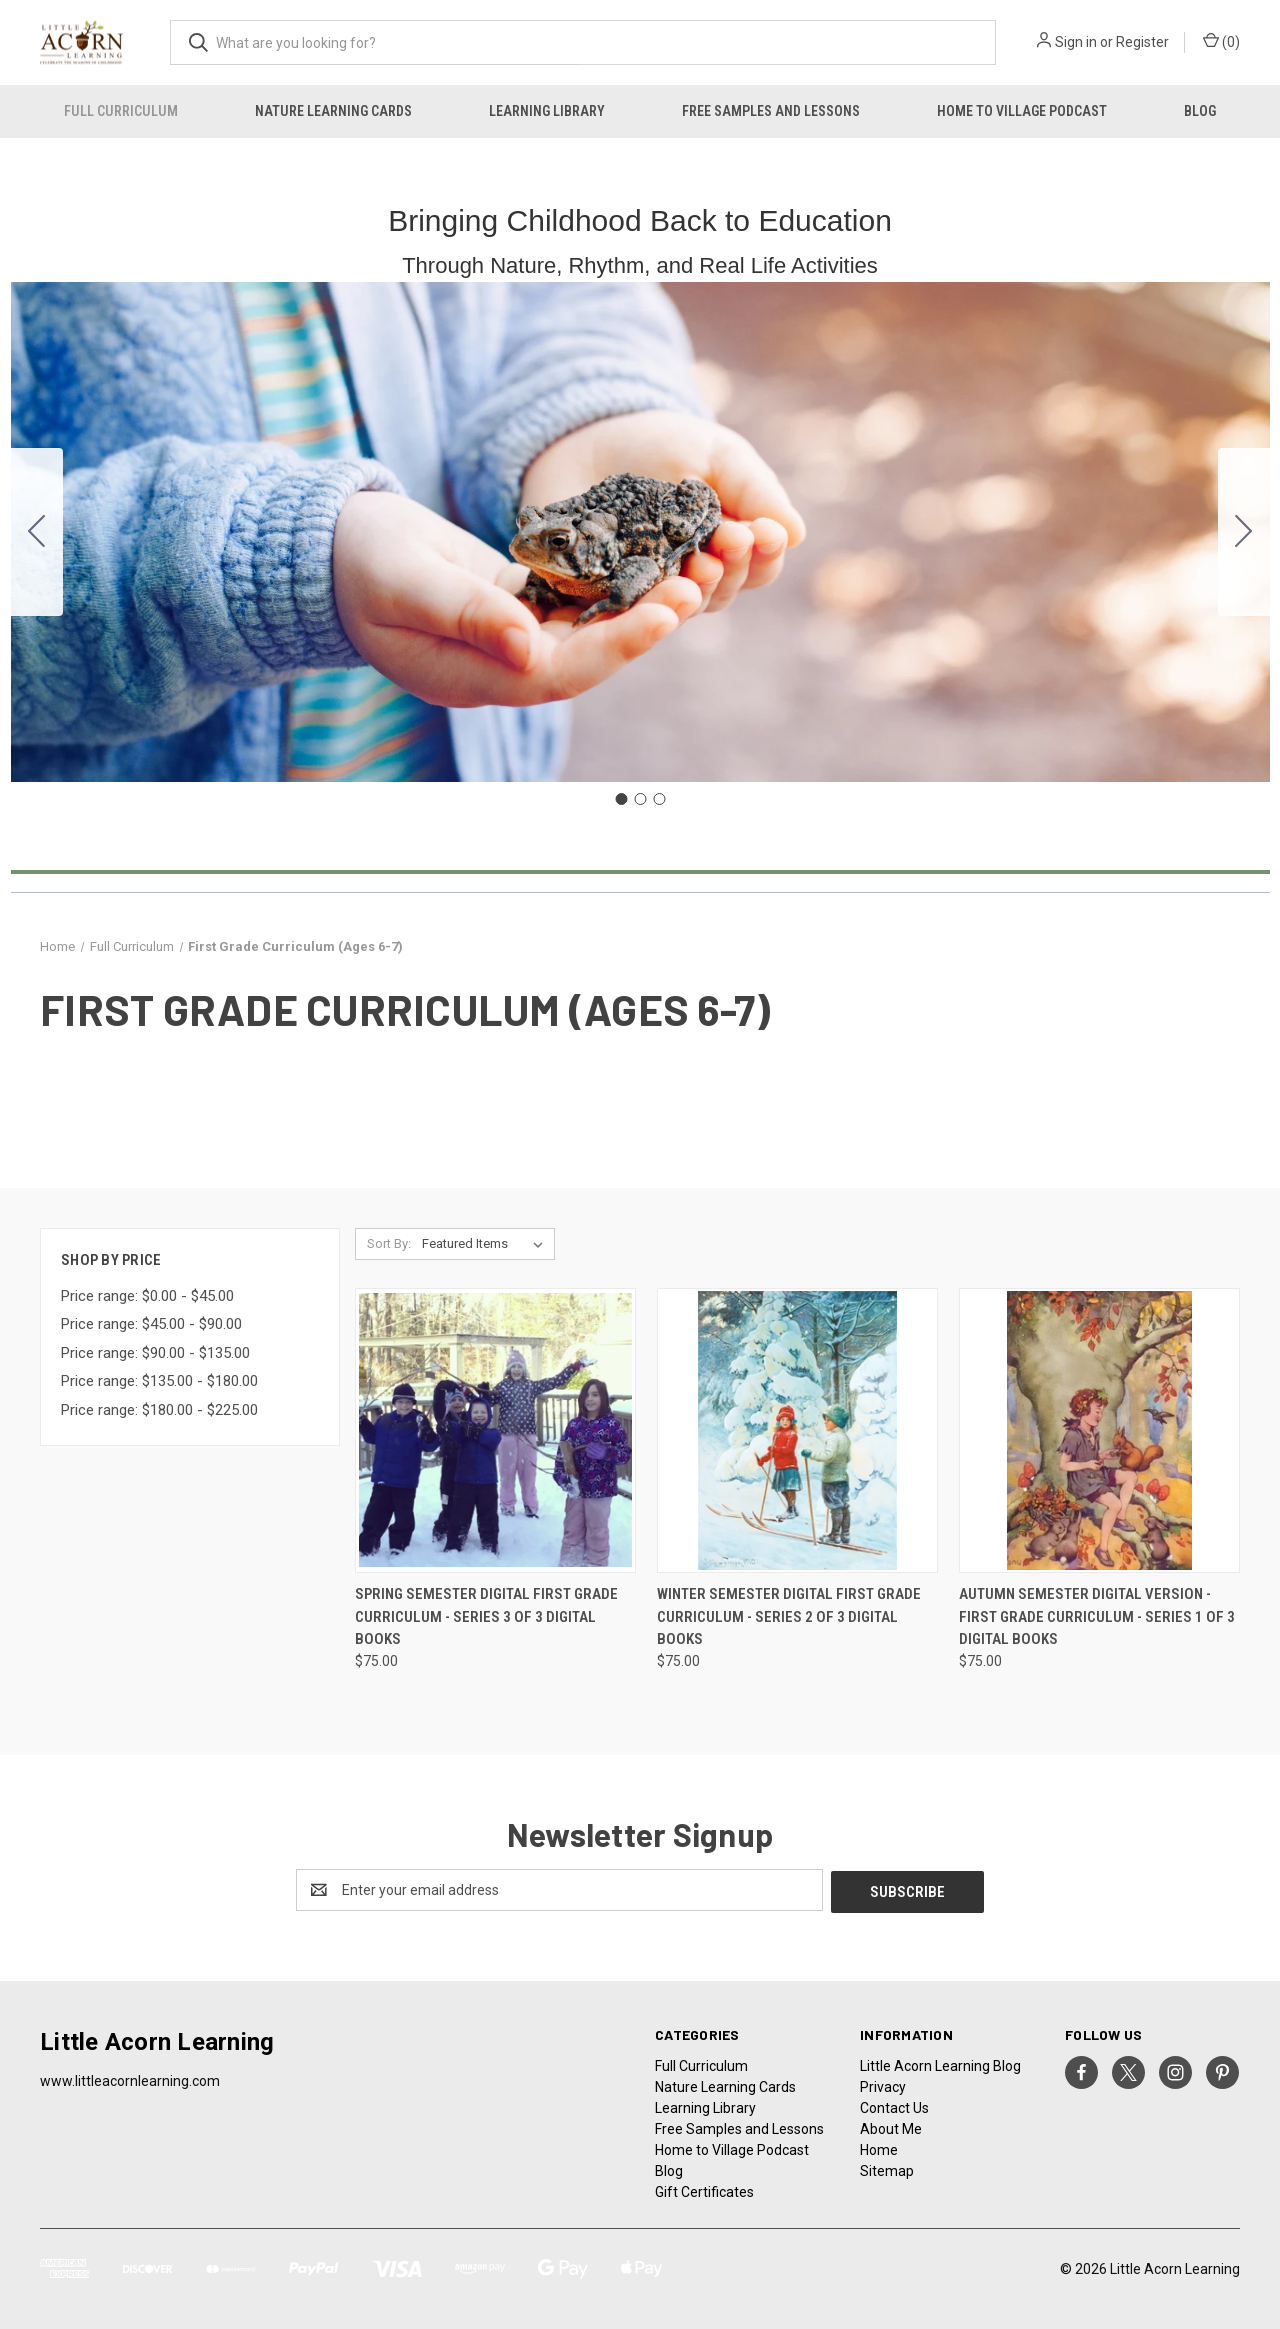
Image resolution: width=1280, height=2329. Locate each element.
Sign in (1076, 42)
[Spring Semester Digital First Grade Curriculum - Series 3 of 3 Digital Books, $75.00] (495, 1430)
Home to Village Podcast (1022, 111)
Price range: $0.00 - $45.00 (147, 1296)
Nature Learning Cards (333, 111)
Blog (1200, 111)
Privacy (883, 2085)
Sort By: (389, 1243)
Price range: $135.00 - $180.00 (159, 1381)
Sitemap (887, 2169)
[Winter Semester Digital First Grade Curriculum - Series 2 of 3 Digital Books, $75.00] (797, 1430)
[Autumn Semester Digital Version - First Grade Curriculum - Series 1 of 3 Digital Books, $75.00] (1099, 1430)
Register (1142, 42)
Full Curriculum (121, 111)
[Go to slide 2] (1244, 532)
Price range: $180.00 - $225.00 (159, 1410)
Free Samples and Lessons (771, 111)
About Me (891, 2127)
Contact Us (894, 2106)
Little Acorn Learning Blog (940, 2064)
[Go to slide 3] (37, 532)
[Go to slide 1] (621, 799)
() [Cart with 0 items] (1221, 41)
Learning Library (547, 111)
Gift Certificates (704, 2190)
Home (879, 2148)
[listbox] (486, 1244)
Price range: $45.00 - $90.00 (151, 1324)
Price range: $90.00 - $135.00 (155, 1353)
